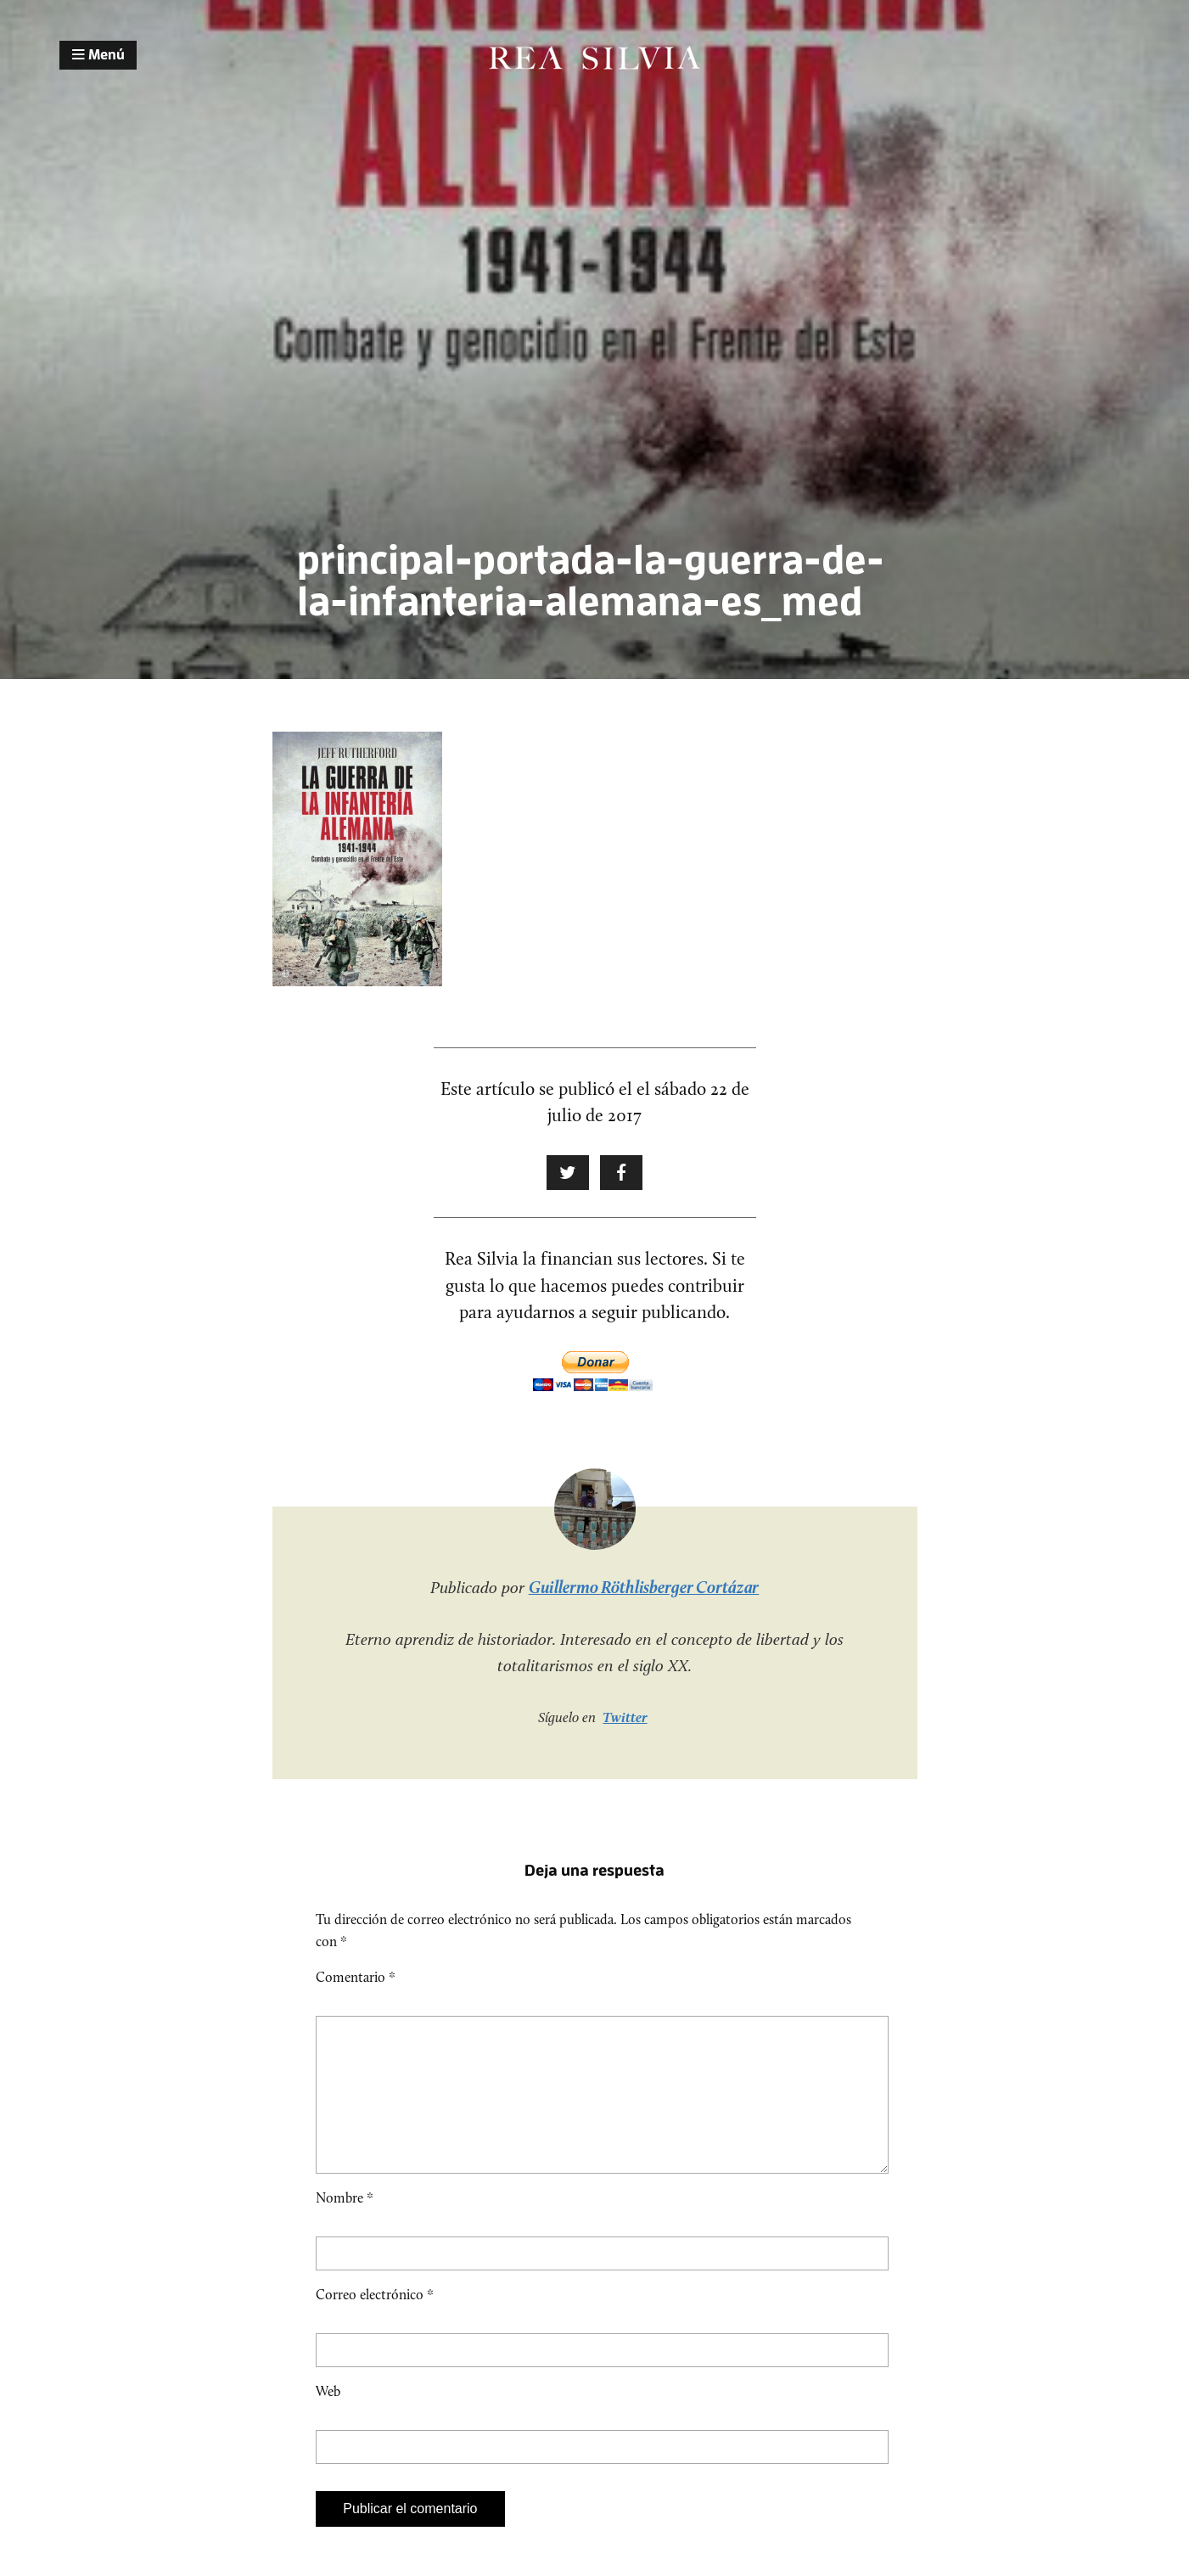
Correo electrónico (375, 2322)
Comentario (355, 1977)
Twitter (625, 1717)
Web (328, 2418)
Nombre (344, 2225)
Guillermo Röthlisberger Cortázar (644, 1587)
